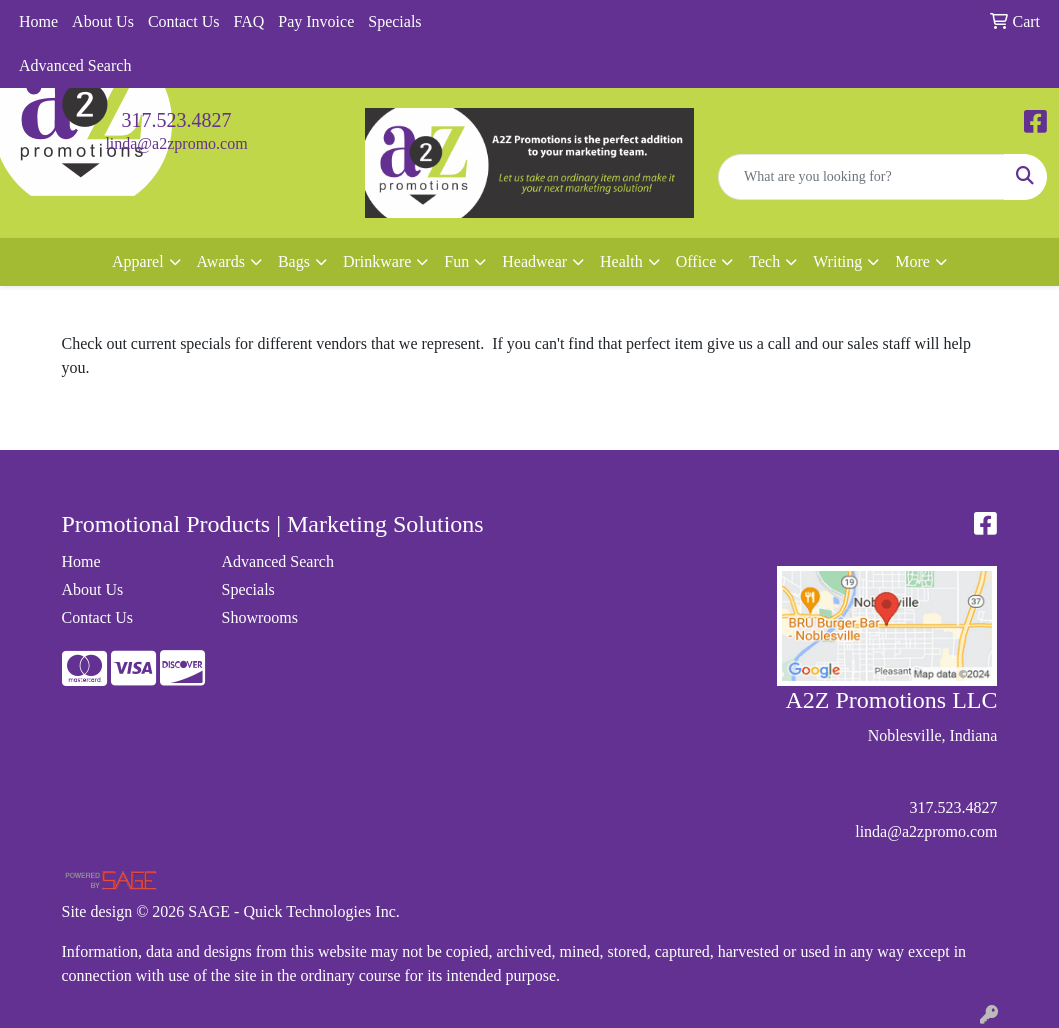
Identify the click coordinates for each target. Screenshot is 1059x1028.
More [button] (912, 261)
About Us (103, 21)
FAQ (248, 21)
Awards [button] (221, 261)
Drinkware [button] (377, 261)
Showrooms (259, 617)
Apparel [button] (138, 261)
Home (38, 21)
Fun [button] (456, 261)
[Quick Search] (861, 177)
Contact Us (184, 21)
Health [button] (621, 261)
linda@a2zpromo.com (176, 143)
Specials (394, 21)
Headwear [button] (534, 261)
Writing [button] (837, 261)
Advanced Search (75, 65)
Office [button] (696, 261)
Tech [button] (764, 261)
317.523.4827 (177, 120)
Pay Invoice (316, 21)
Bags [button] (294, 261)
